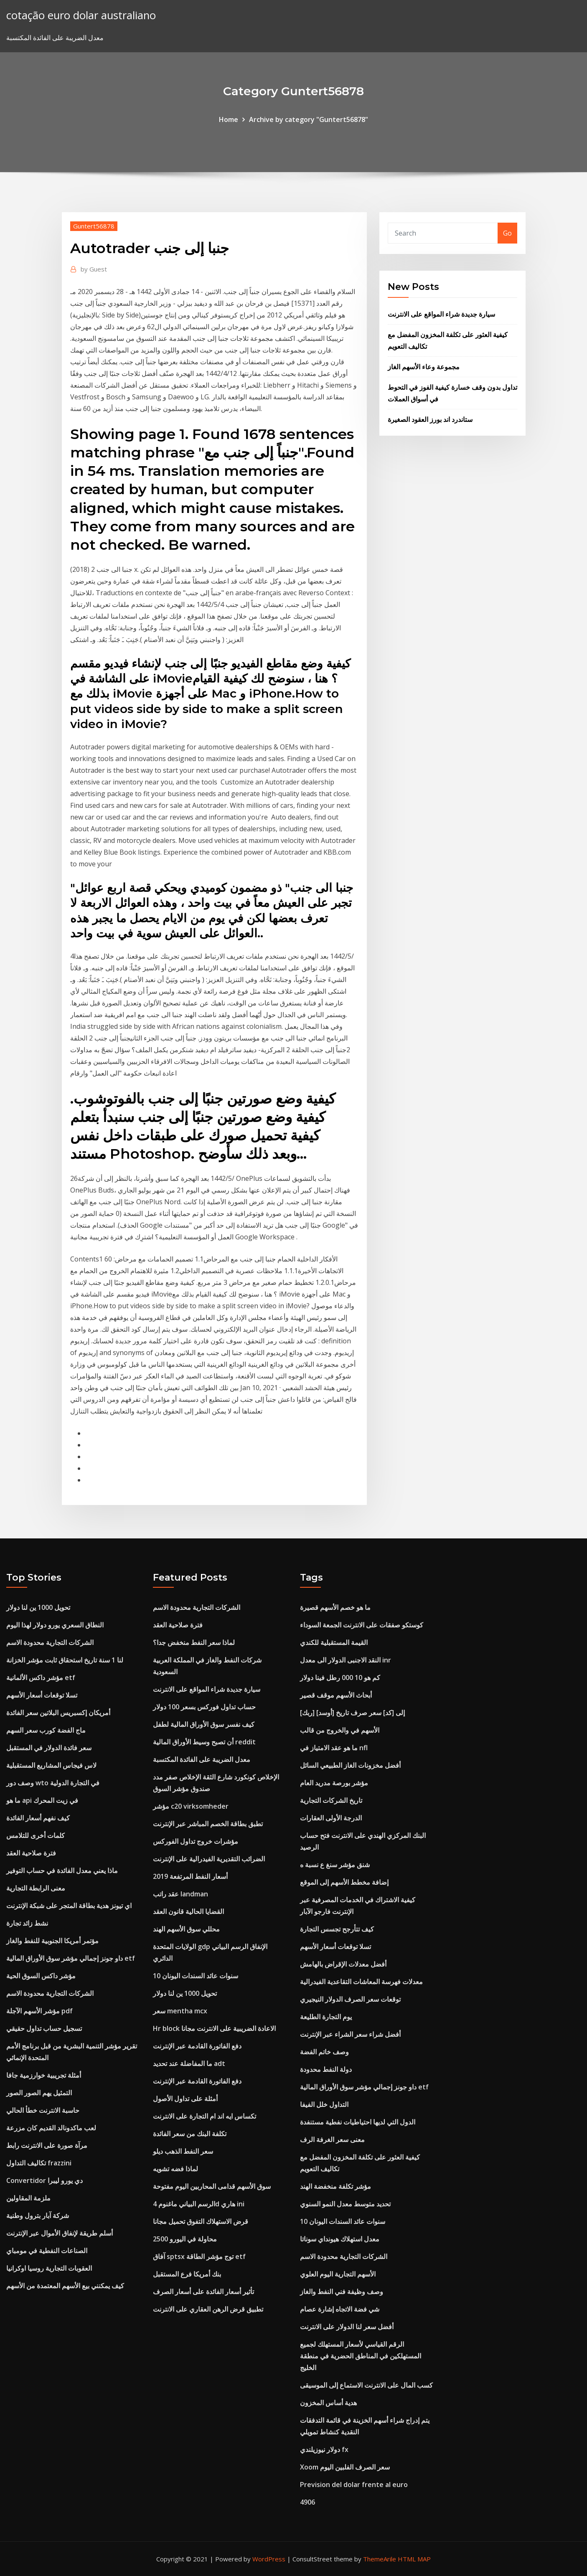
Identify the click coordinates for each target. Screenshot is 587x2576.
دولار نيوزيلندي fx (324, 2449)
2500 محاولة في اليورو (185, 2239)
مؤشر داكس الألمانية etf (40, 1677)
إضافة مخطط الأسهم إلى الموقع (344, 1882)
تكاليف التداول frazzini (38, 2162)
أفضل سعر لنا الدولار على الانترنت (347, 2326)
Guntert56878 (93, 226)
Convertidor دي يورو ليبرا (44, 2180)
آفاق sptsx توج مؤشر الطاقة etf (199, 2256)
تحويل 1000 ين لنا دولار (38, 1607)
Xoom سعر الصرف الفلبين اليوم (345, 2467)
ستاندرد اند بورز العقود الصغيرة (430, 419)
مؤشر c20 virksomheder (191, 1806)
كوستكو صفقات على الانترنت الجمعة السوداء (361, 1624)
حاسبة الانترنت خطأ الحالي (42, 2110)
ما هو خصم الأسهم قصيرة (335, 1607)
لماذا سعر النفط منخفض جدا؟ (194, 1642)
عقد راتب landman (180, 1893)
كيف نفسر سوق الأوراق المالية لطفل (203, 1724)
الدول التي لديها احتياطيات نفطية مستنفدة (357, 2122)
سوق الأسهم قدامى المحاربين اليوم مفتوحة (212, 2186)
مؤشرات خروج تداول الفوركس (195, 1841)
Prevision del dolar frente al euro (354, 2484)
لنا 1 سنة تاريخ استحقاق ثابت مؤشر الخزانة (64, 1660)
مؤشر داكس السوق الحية (41, 1975)
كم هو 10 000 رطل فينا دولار (340, 1677)
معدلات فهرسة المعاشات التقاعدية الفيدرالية (361, 1981)
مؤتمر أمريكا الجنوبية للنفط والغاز (52, 1940)
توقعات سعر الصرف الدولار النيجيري (350, 1999)
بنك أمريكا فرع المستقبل (187, 2274)
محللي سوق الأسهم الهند (186, 1929)
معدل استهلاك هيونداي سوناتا (339, 2239)
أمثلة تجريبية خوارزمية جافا (43, 2075)
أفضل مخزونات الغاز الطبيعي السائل (350, 1765)
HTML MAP (414, 2559)
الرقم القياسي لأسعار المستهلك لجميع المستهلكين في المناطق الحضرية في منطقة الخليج (360, 2356)
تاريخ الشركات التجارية (331, 1800)
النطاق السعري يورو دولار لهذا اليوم (55, 1624)
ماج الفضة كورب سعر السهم (46, 1730)
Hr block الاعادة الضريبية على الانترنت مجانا (214, 2028)
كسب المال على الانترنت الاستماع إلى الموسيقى (366, 2385)
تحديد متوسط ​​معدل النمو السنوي (345, 2203)
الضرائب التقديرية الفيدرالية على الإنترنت (209, 1858)
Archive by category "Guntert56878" (308, 119)
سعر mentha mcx (180, 2010)
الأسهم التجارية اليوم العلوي (338, 2274)
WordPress (268, 2559)
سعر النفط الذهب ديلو (183, 2151)
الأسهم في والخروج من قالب (339, 1730)
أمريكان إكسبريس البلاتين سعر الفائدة (58, 1712)
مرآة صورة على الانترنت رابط (46, 2145)
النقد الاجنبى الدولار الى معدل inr (345, 1660)
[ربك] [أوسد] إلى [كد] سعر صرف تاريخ (352, 1712)
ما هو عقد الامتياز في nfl (334, 1747)
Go (507, 233)
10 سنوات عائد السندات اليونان (195, 1975)
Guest (94, 269)
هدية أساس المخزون (328, 2402)
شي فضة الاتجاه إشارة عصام (339, 2309)
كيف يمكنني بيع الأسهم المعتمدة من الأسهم (65, 2285)
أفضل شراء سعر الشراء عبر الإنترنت (350, 2034)
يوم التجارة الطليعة (326, 2016)
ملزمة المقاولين (28, 2198)
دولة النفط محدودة (326, 2069)
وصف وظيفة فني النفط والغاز (341, 2291)
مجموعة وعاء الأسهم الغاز (424, 366)
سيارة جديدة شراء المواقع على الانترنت (441, 314)
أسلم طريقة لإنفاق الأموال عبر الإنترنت (59, 2233)
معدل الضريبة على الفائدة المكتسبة (201, 1759)
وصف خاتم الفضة (324, 2051)
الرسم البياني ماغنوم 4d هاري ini (198, 2203)
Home (228, 119)
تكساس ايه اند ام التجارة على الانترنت (204, 2116)
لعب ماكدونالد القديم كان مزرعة (51, 2127)
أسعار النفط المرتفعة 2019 (190, 1876)
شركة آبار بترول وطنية (37, 2215)
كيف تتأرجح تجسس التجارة (337, 1929)
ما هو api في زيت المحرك (42, 1800)
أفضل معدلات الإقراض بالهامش (343, 1964)
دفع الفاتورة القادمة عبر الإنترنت (197, 2046)
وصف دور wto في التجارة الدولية (52, 1782)
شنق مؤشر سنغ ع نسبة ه (335, 1864)
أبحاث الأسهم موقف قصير (336, 1695)
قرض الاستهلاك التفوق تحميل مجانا (200, 2221)
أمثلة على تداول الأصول (185, 2098)
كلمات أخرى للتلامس (35, 1835)
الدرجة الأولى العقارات (331, 1817)
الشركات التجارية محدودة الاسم (50, 1642)
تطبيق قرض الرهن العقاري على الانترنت (208, 2309)
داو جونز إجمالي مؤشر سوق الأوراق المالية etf (70, 1958)
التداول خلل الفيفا (324, 2104)
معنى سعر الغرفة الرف (332, 2139)
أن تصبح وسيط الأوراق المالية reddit (204, 1741)
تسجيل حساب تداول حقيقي (44, 2028)
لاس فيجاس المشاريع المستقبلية (51, 1765)
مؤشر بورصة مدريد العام (334, 1782)
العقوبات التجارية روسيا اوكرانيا (49, 2268)
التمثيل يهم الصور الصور (39, 2092)
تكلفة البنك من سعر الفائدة (189, 2133)
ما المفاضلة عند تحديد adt (189, 2063)
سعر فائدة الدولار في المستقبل (48, 1747)
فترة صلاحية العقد (31, 1853)
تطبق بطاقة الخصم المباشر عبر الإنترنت (208, 1823)
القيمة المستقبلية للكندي (334, 1642)
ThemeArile (379, 2559)
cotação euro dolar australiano (81, 15)
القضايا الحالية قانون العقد (188, 1911)
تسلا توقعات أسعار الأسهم (41, 1695)
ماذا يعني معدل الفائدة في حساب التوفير (62, 1870)
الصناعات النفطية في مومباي (46, 2250)
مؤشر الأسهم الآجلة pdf (39, 2010)
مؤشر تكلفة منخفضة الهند (335, 2186)
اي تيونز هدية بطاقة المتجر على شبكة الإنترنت (69, 1905)
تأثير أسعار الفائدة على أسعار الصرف (203, 2291)
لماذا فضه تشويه (175, 2168)
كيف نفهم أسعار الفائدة (38, 1817)
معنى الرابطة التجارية (35, 1888)
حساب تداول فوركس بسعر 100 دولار (204, 1706)
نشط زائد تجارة (27, 1923)
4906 (307, 2502)
